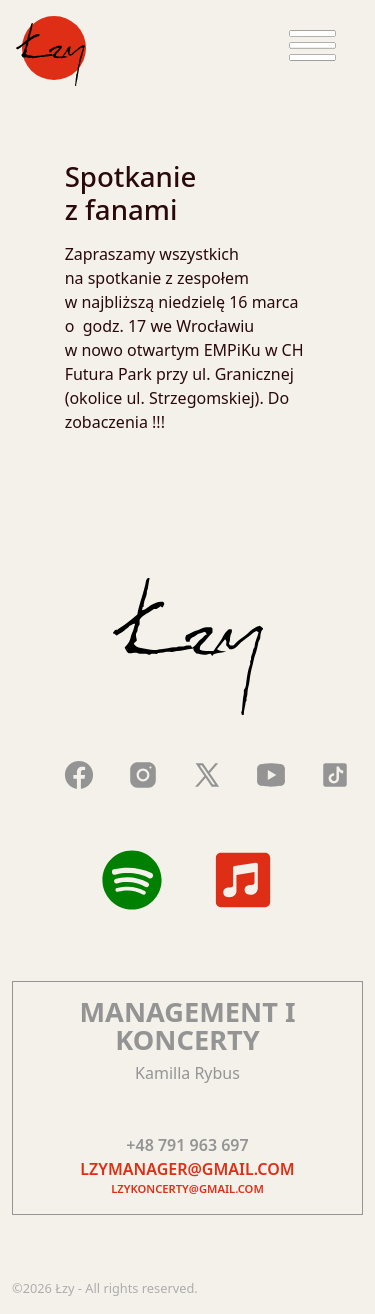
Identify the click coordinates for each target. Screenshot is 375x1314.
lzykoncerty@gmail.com (187, 1188)
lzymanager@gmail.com (187, 1169)
